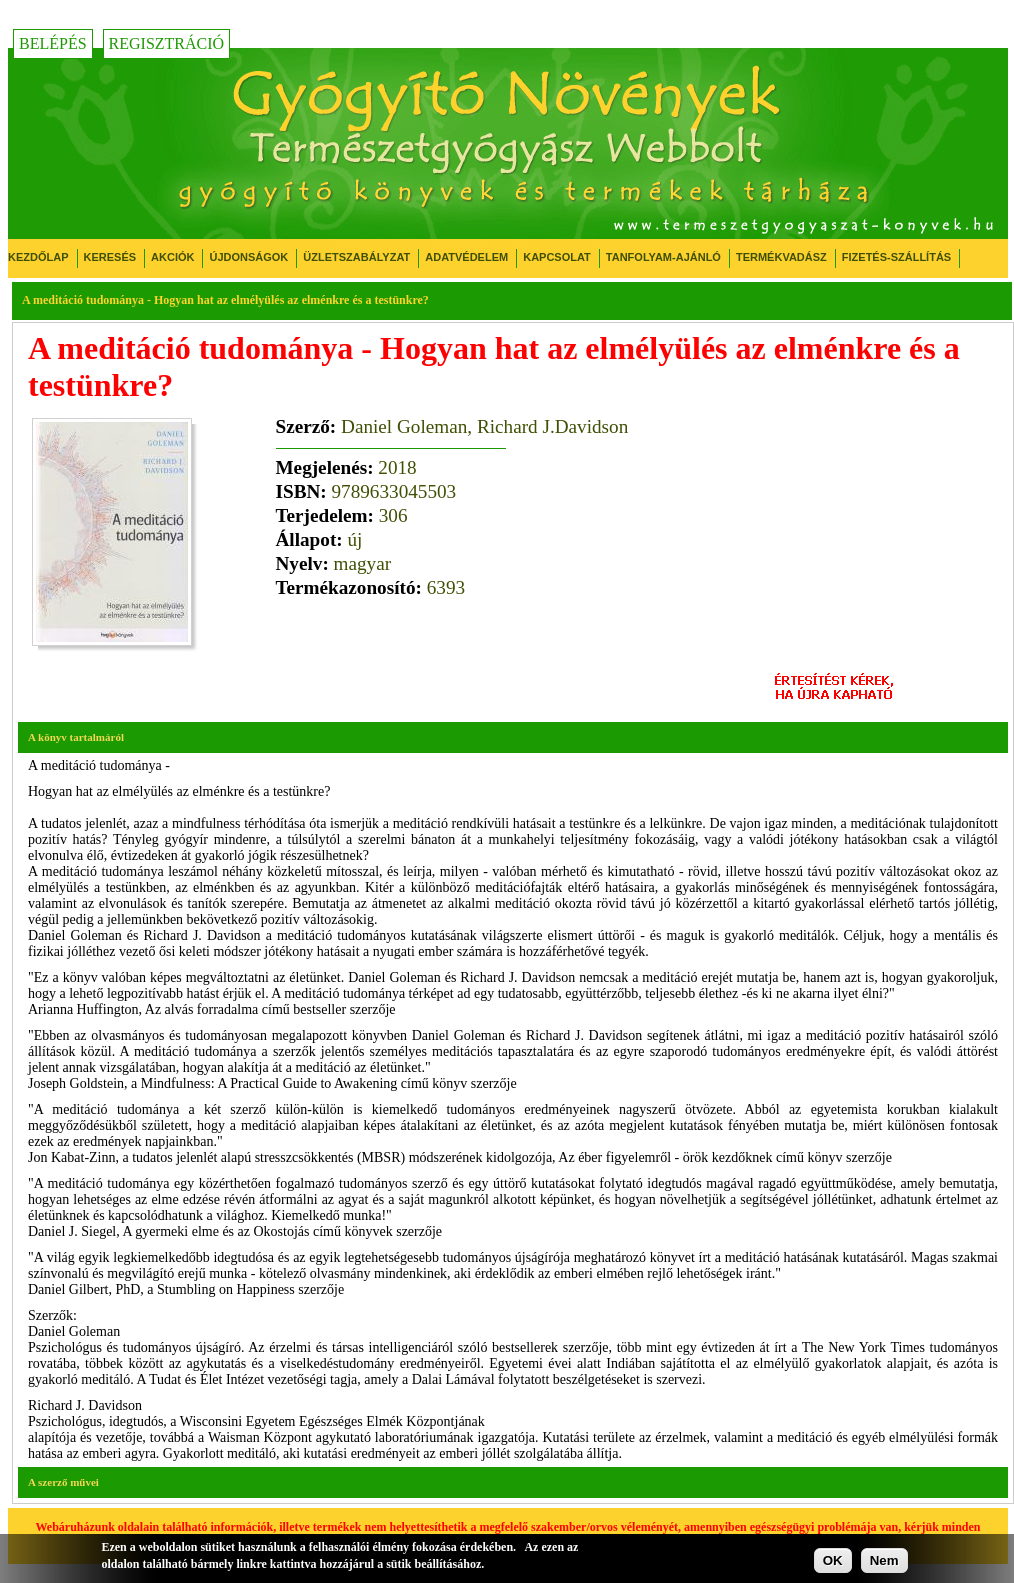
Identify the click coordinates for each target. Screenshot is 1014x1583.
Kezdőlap (38, 257)
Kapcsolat (557, 257)
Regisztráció (167, 43)
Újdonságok (248, 257)
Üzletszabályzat (356, 257)
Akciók (172, 257)
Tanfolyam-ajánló (663, 257)
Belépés (53, 43)
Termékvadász (781, 257)
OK (833, 1560)
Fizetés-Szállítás (896, 257)
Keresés (110, 257)
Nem (884, 1560)
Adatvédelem (466, 257)
